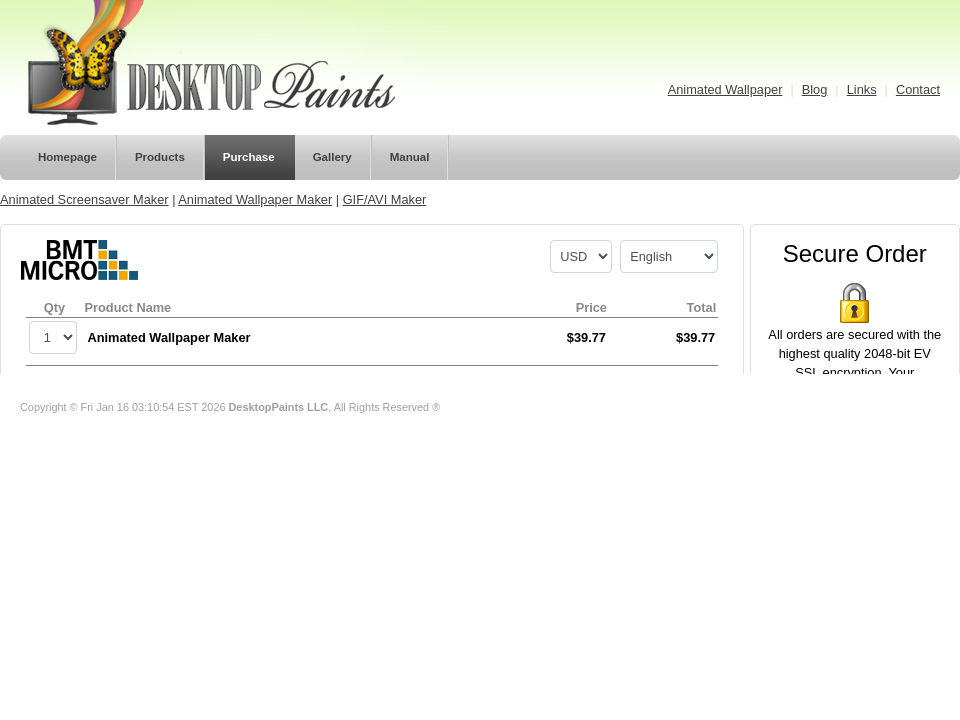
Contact (918, 89)
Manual (410, 157)
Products (160, 157)
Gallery (332, 157)
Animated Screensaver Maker (84, 199)
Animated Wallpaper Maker (255, 199)
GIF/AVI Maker (385, 199)
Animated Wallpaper (725, 89)
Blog (815, 89)
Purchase (249, 157)
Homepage (67, 157)
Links (862, 89)
